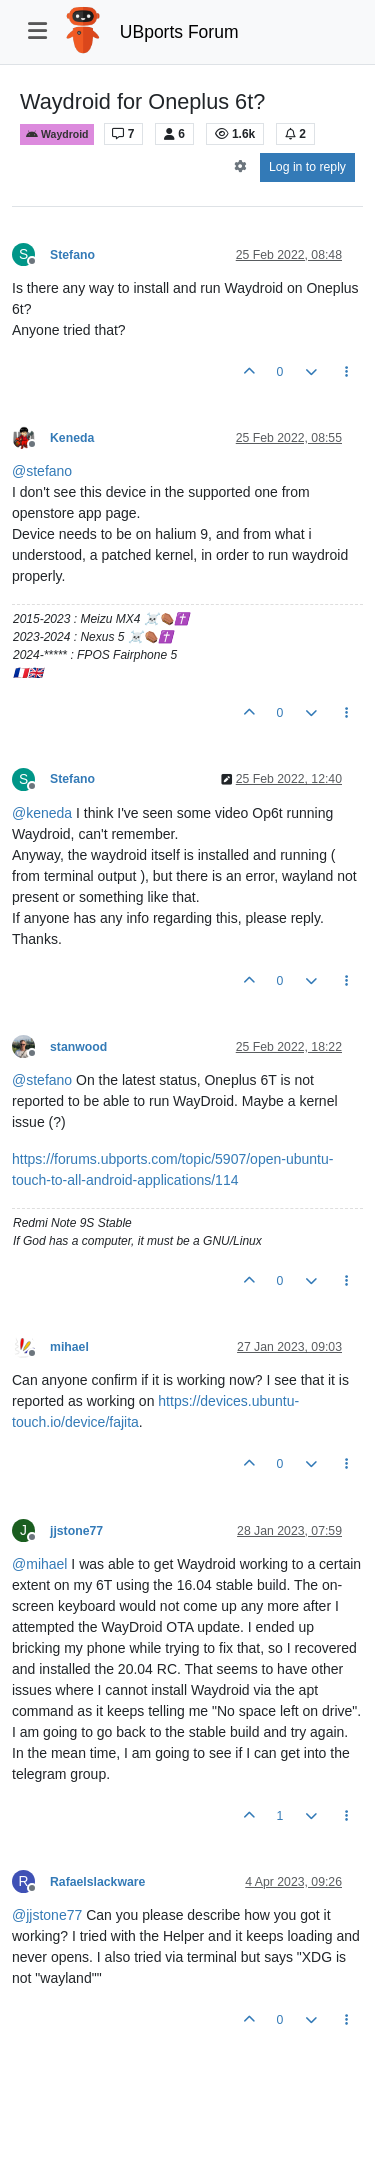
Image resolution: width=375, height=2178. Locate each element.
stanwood (78, 1047)
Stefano (72, 255)
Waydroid (57, 134)
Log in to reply (307, 167)
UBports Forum (179, 32)
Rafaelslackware (97, 1882)
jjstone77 (76, 1531)
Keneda (72, 438)
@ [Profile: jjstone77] (47, 1915)
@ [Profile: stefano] (42, 471)
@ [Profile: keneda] (42, 813)
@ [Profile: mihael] (39, 1564)
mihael (69, 1347)
